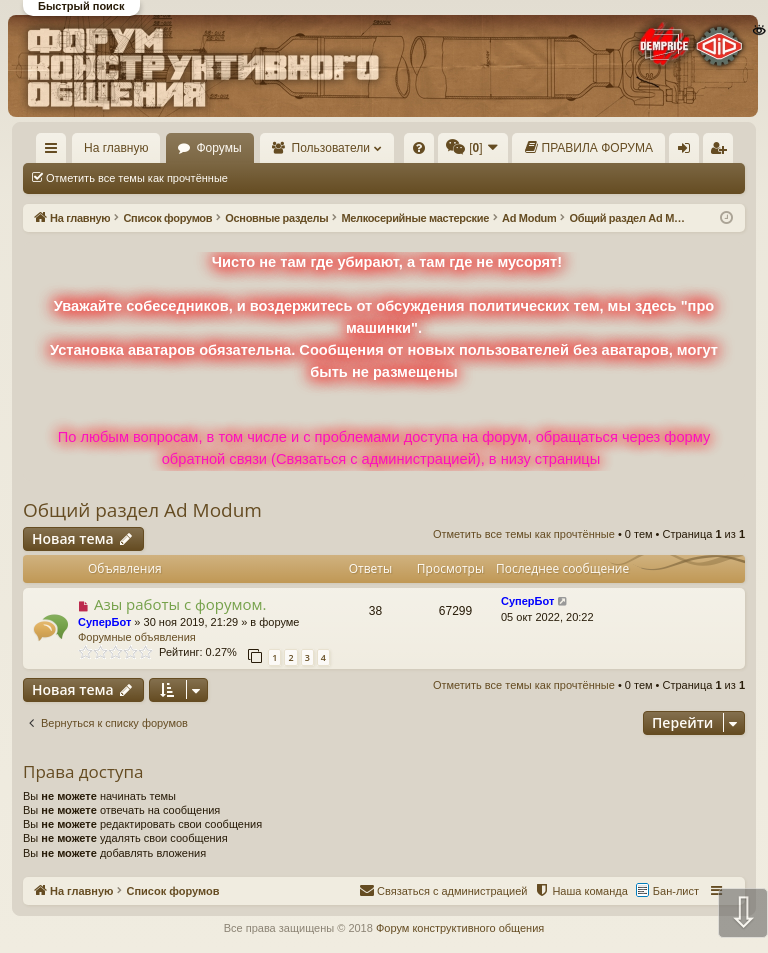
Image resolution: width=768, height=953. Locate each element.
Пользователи (331, 148)
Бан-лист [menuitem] (676, 891)
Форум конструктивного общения (460, 928)
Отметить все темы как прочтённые (137, 178)
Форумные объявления (137, 637)
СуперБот (104, 622)
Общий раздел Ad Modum (142, 510)
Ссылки (55, 152)
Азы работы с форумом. (180, 604)
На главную (116, 148)
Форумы (218, 148)
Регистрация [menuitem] (722, 152)
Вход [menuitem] (688, 152)
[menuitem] (419, 148)
